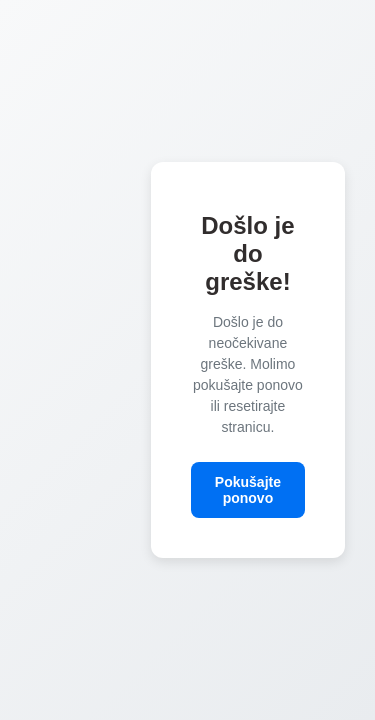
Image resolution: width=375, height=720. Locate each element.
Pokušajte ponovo (248, 490)
